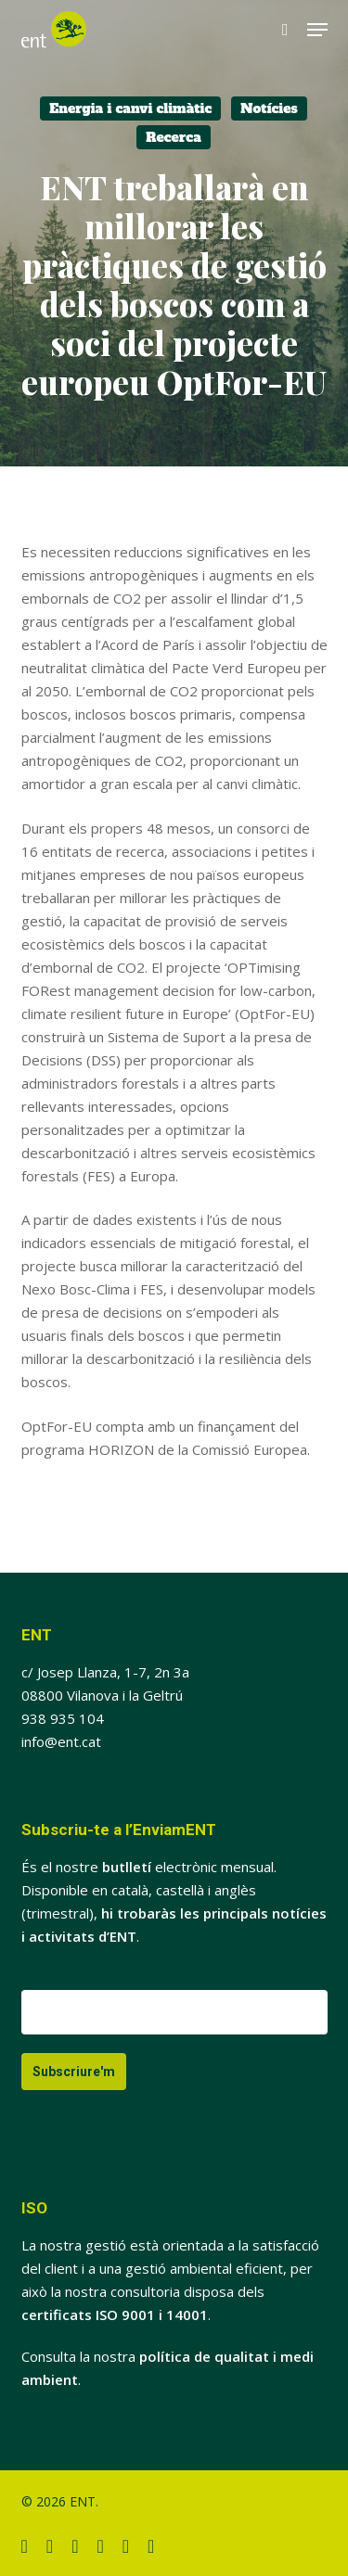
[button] (317, 29)
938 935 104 (62, 1718)
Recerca (173, 137)
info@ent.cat (61, 1741)
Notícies (269, 108)
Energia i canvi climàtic (130, 108)
